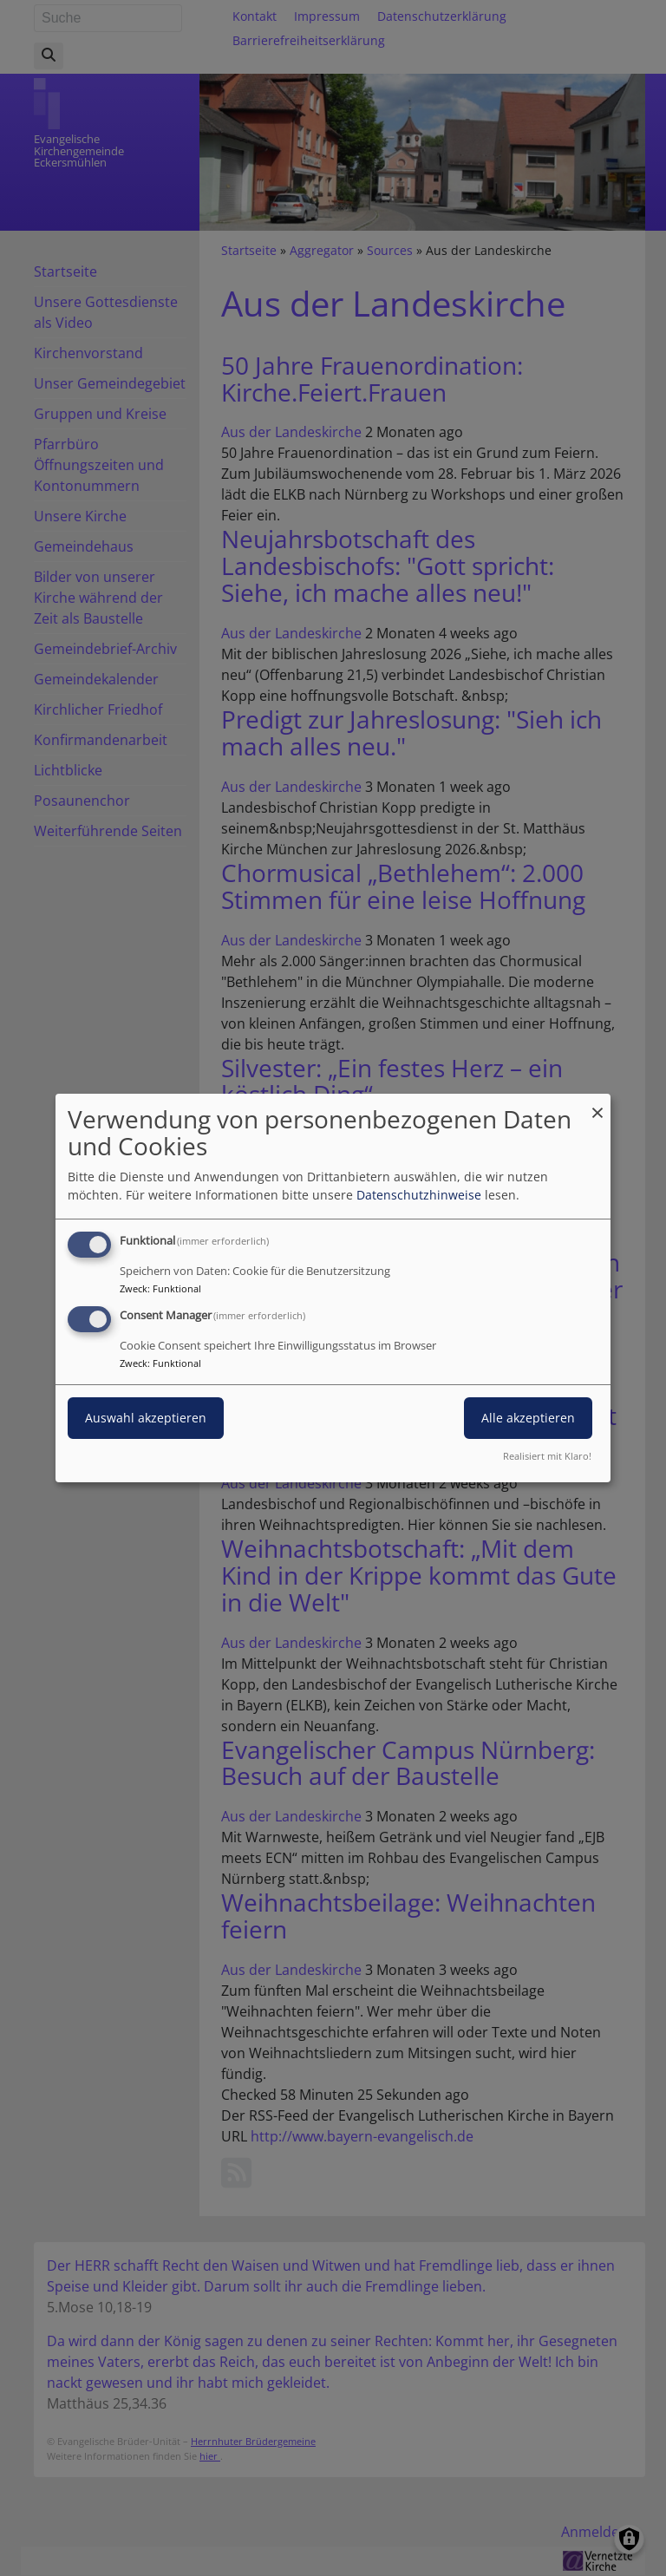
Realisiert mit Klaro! (547, 1455)
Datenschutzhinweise (418, 1195)
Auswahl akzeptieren (145, 1417)
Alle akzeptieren (528, 1417)
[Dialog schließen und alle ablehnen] (597, 1104)
